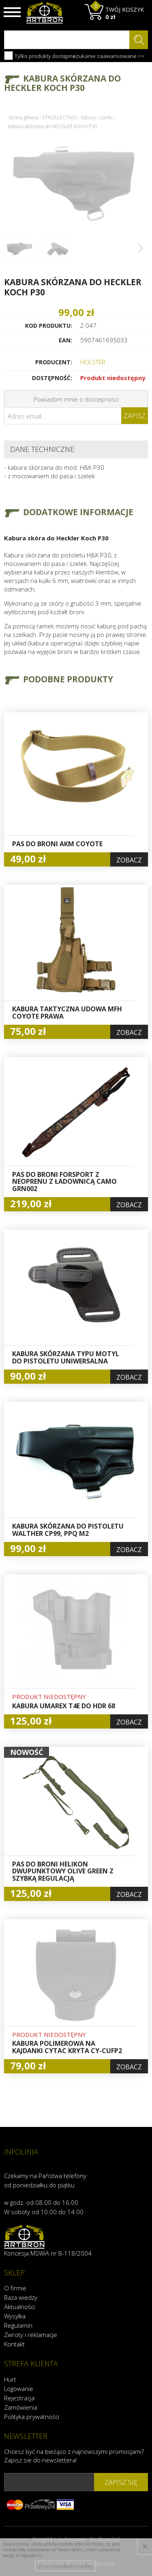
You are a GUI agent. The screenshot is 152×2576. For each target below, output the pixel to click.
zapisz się (121, 2482)
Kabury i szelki (96, 117)
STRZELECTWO (59, 117)
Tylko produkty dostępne (40, 55)
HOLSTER (92, 362)
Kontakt (14, 2344)
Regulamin (18, 2325)
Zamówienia (20, 2407)
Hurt (10, 2379)
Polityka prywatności (31, 2417)
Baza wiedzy (20, 2297)
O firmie (15, 2288)
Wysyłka (15, 2316)
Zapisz (135, 415)
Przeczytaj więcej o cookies (65, 2566)
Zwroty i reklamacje (30, 2335)
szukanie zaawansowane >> (108, 56)
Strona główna (23, 117)
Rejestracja (19, 2398)
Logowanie (18, 2389)
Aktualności (19, 2307)
